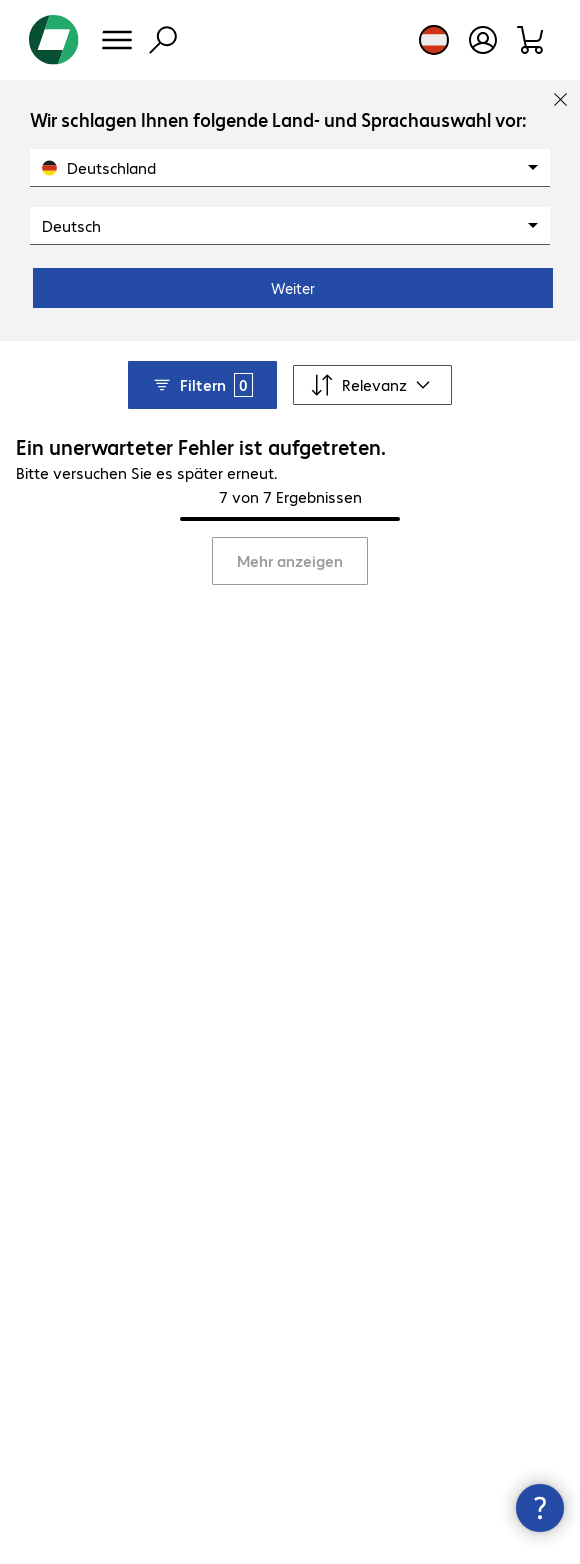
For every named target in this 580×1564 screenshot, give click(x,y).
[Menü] (117, 40)
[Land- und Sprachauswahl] (434, 40)
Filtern (202, 385)
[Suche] (163, 40)
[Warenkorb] (531, 40)
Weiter (293, 288)
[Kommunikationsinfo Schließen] (540, 1508)
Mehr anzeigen (290, 560)
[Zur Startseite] (54, 40)
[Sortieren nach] (372, 385)
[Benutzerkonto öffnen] (483, 40)
